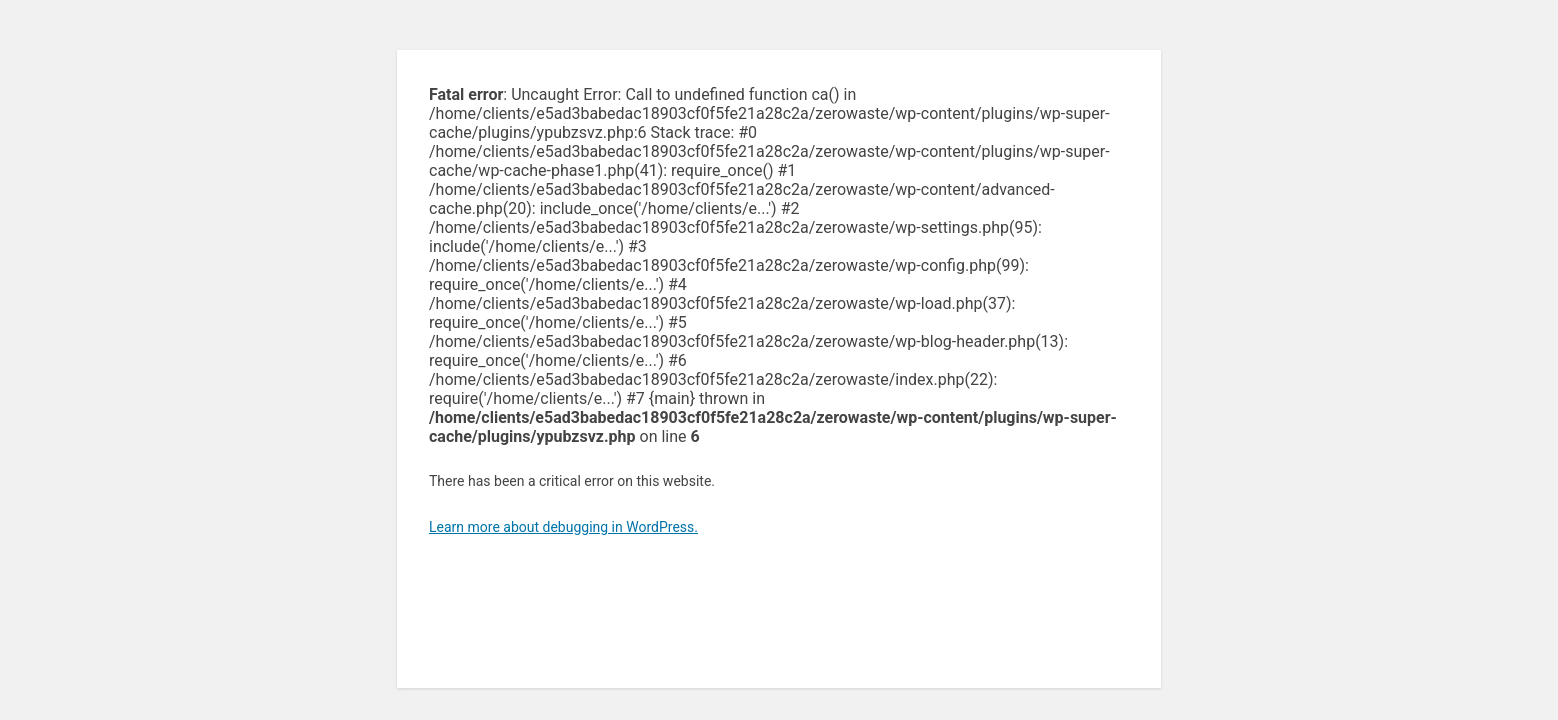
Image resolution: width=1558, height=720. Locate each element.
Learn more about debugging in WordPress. (563, 527)
